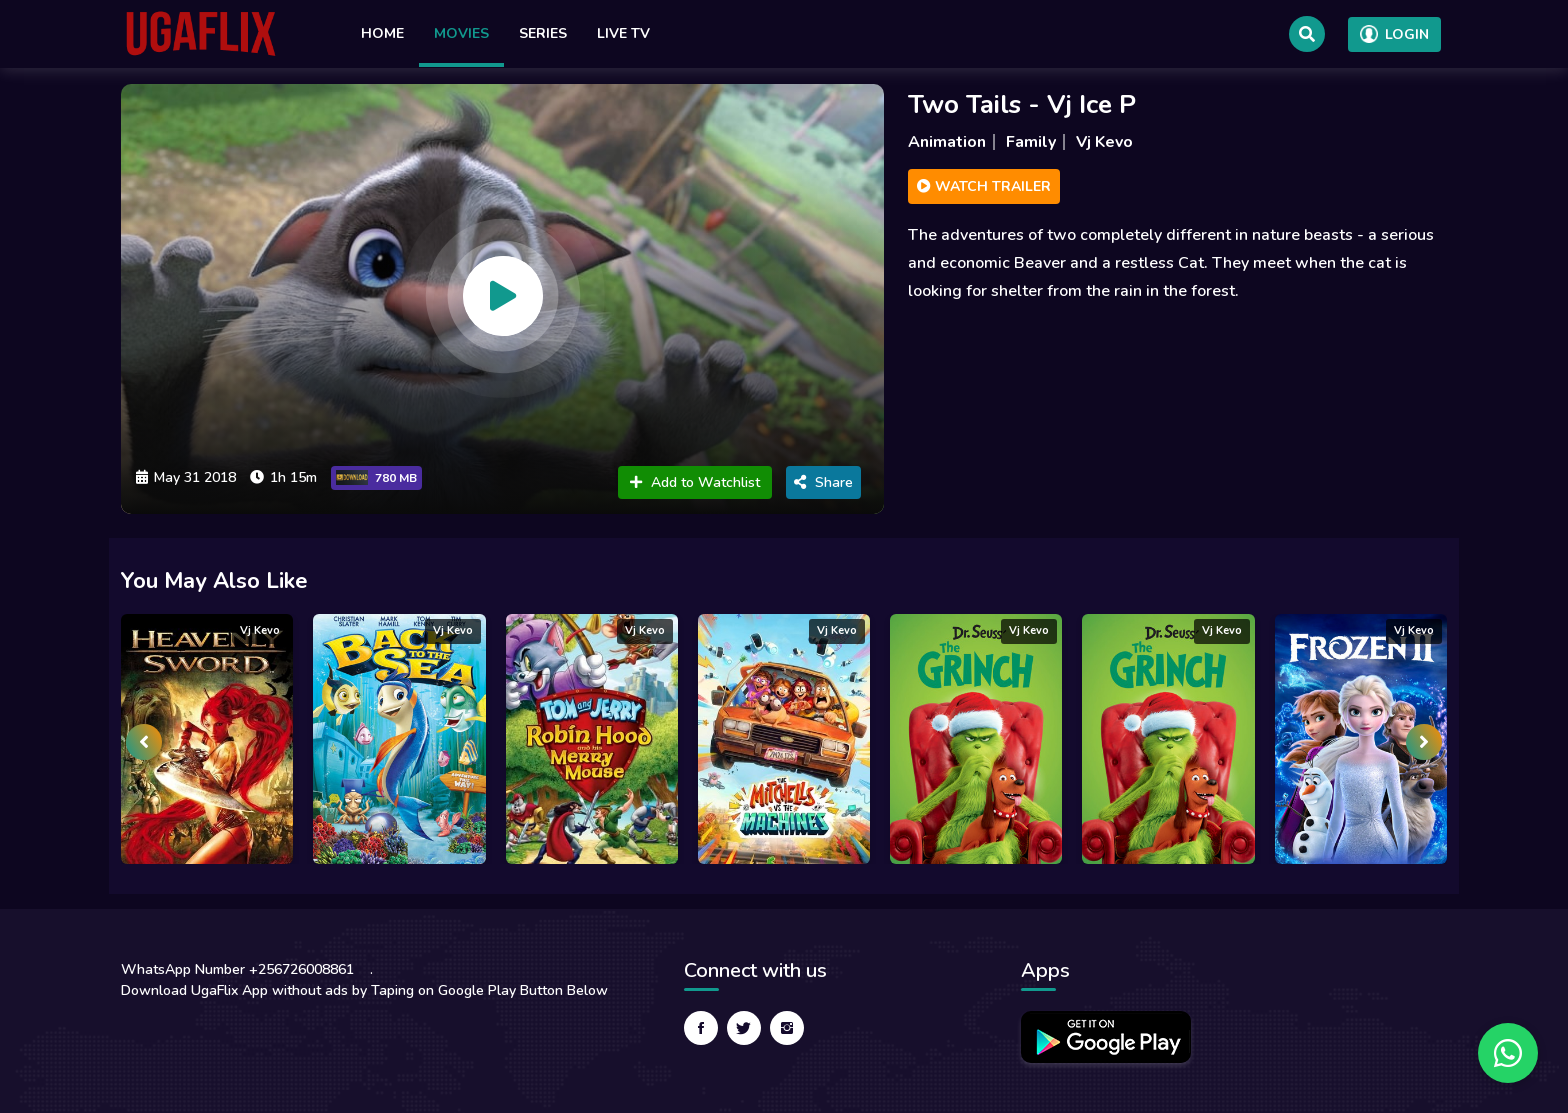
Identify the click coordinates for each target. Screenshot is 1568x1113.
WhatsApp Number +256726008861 (237, 969)
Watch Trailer (984, 186)
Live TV (623, 33)
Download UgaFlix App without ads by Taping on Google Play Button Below (364, 990)
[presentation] (144, 742)
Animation (947, 142)
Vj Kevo (1104, 142)
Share (823, 482)
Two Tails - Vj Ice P (1022, 104)
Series (543, 33)
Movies (461, 33)
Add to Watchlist (695, 482)
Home (382, 33)
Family (1031, 142)
